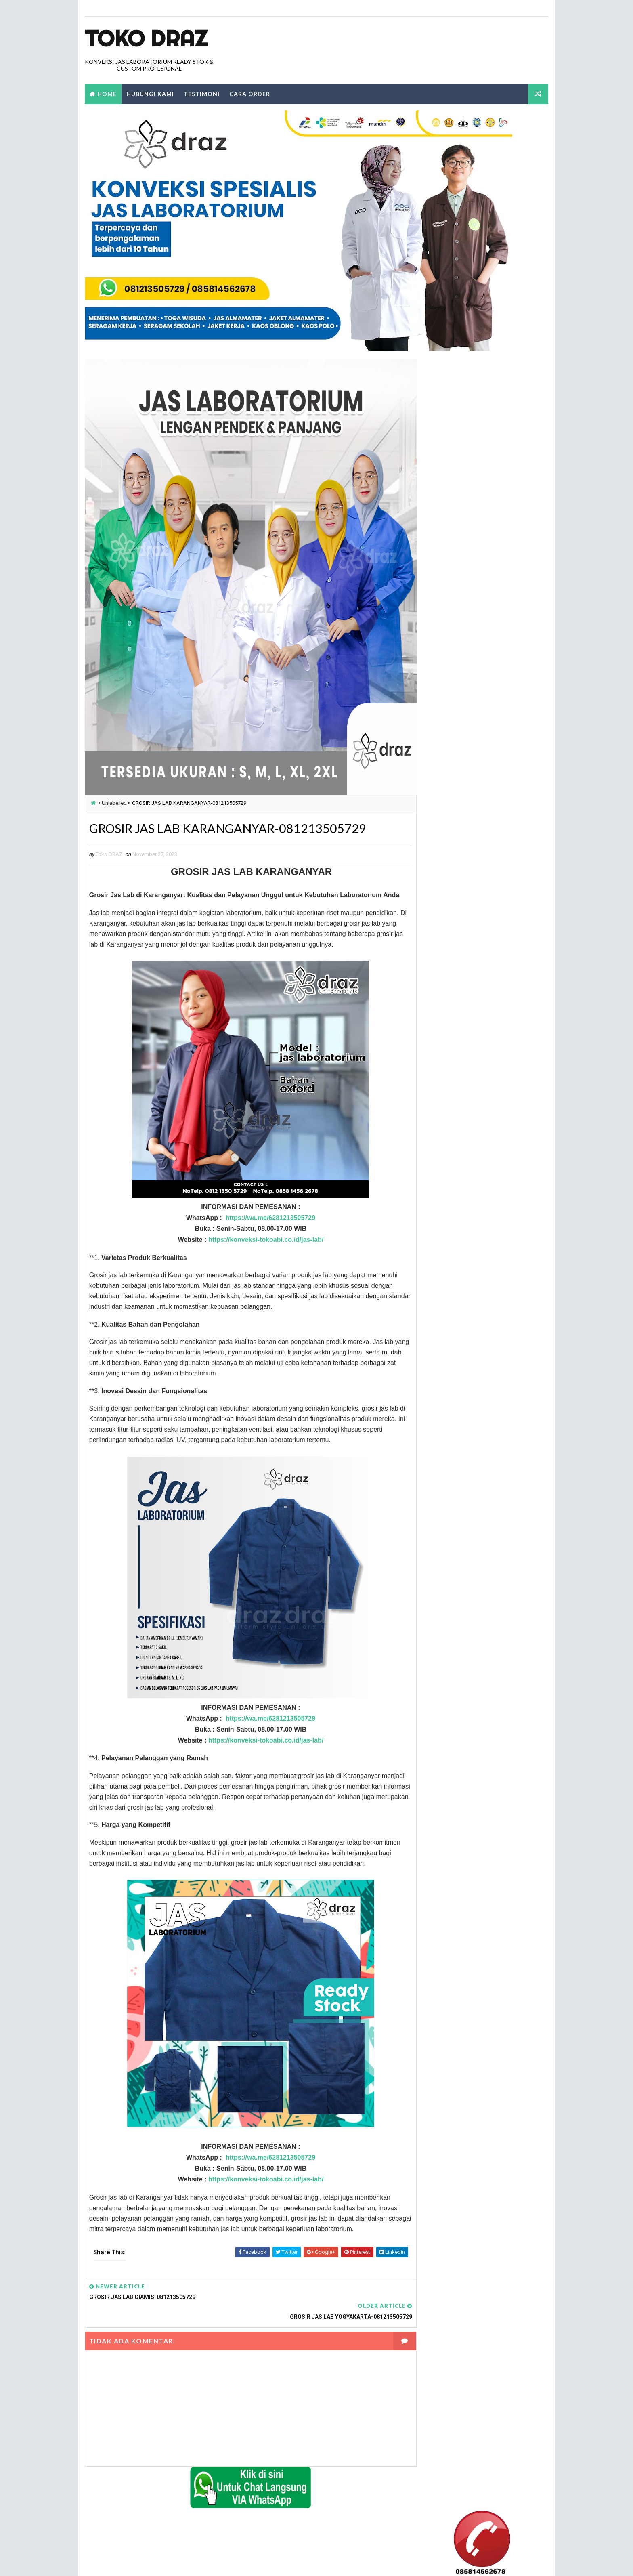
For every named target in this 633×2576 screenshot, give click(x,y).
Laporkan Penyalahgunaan (454, 508)
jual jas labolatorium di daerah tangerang (476, 1025)
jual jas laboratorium (451, 1038)
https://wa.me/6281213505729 (262, 1240)
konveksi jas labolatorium (456, 1093)
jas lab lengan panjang (452, 888)
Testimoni (201, 93)
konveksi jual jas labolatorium (462, 1120)
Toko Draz (145, 38)
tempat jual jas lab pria (453, 1372)
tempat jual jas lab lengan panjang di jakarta (480, 1318)
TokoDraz (144, 2561)
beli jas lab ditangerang (453, 834)
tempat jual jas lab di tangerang (464, 1304)
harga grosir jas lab (449, 847)
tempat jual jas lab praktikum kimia (467, 1359)
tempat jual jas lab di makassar (463, 1291)
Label (438, 805)
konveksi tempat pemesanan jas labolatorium (480, 1195)
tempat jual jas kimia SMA (455, 1223)
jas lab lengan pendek (450, 902)
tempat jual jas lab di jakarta (460, 1277)
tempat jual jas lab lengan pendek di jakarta (478, 1332)
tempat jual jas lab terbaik (456, 1400)
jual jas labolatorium (450, 1011)
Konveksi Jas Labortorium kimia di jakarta (474, 1066)
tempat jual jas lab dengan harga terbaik (474, 1250)
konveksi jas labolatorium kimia (463, 1106)
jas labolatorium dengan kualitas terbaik (475, 915)
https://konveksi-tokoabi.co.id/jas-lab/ (257, 1261)
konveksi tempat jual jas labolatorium (471, 1181)
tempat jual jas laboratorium (460, 1461)
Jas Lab (432, 875)
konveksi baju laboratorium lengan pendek (476, 1079)
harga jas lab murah (448, 861)
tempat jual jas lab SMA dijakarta (465, 1386)
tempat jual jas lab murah (456, 1345)
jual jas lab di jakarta (451, 956)
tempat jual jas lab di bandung (461, 1263)
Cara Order (249, 93)
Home (106, 93)
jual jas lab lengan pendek (456, 984)
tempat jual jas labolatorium (460, 1427)
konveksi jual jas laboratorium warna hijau (478, 1134)
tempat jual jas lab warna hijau (463, 1414)
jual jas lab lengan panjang (458, 970)
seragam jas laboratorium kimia (463, 1209)
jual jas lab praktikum (451, 997)
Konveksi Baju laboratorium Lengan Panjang (478, 1052)
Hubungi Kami (150, 93)
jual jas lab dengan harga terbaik (465, 943)
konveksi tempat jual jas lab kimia (465, 1168)
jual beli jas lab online (451, 929)
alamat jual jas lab (447, 820)
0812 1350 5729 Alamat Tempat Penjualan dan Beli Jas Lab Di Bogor (474, 574)
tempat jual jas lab (447, 1236)
